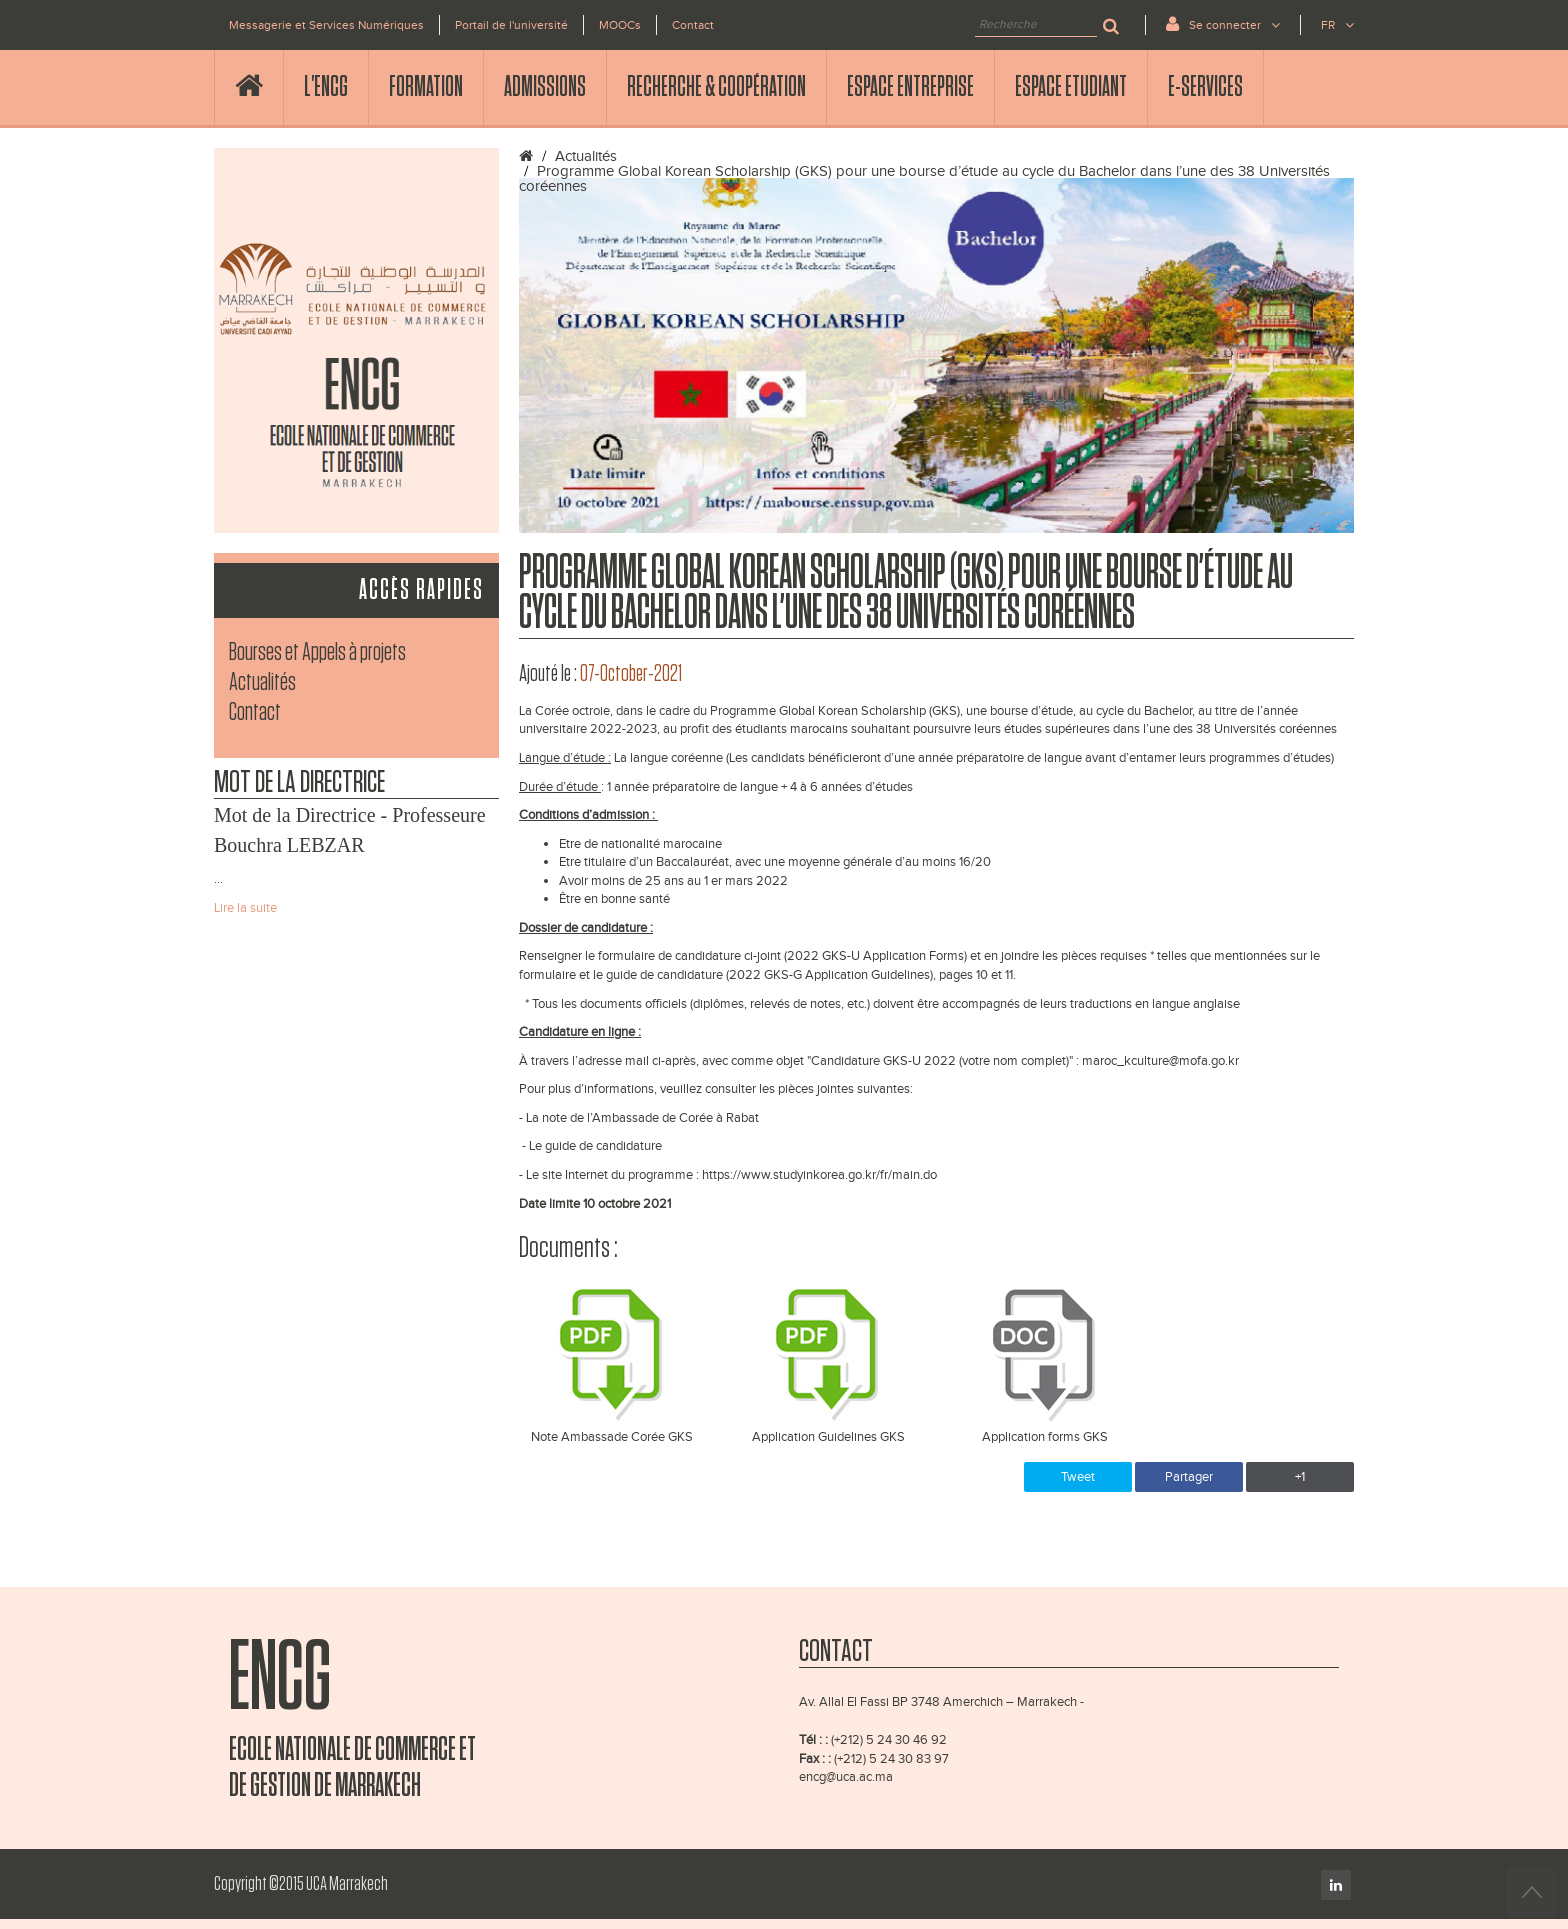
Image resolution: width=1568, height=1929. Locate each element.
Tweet (1078, 1477)
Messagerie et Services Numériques (326, 25)
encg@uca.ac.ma (846, 1777)
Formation (426, 87)
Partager (1189, 1477)
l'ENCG (326, 87)
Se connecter (1223, 23)
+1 (1300, 1477)
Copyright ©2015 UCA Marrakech (301, 1884)
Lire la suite (245, 908)
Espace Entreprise (910, 87)
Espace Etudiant (1071, 87)
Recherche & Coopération (716, 87)
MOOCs (620, 25)
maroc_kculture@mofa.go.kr (1160, 1061)
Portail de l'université (511, 25)
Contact (693, 25)
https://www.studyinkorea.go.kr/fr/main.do (819, 1175)
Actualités (262, 682)
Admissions (545, 87)
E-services (1205, 87)
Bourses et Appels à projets (317, 652)
